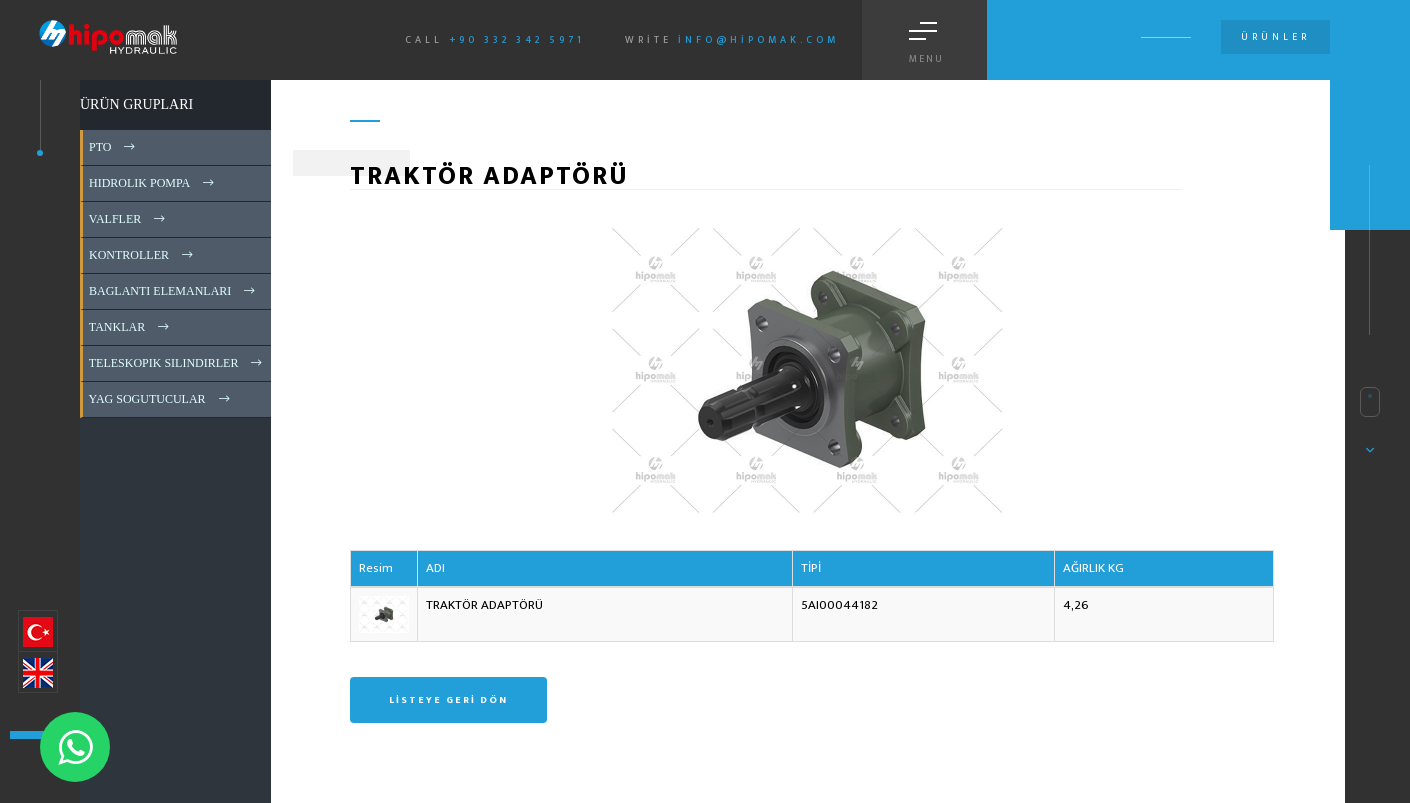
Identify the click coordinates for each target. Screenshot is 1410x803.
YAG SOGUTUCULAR (161, 399)
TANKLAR (130, 327)
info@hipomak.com (758, 40)
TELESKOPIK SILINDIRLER (177, 363)
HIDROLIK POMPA (153, 183)
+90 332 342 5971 (517, 40)
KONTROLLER (142, 255)
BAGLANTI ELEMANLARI (173, 291)
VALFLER (128, 219)
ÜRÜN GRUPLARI (136, 104)
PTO (113, 147)
